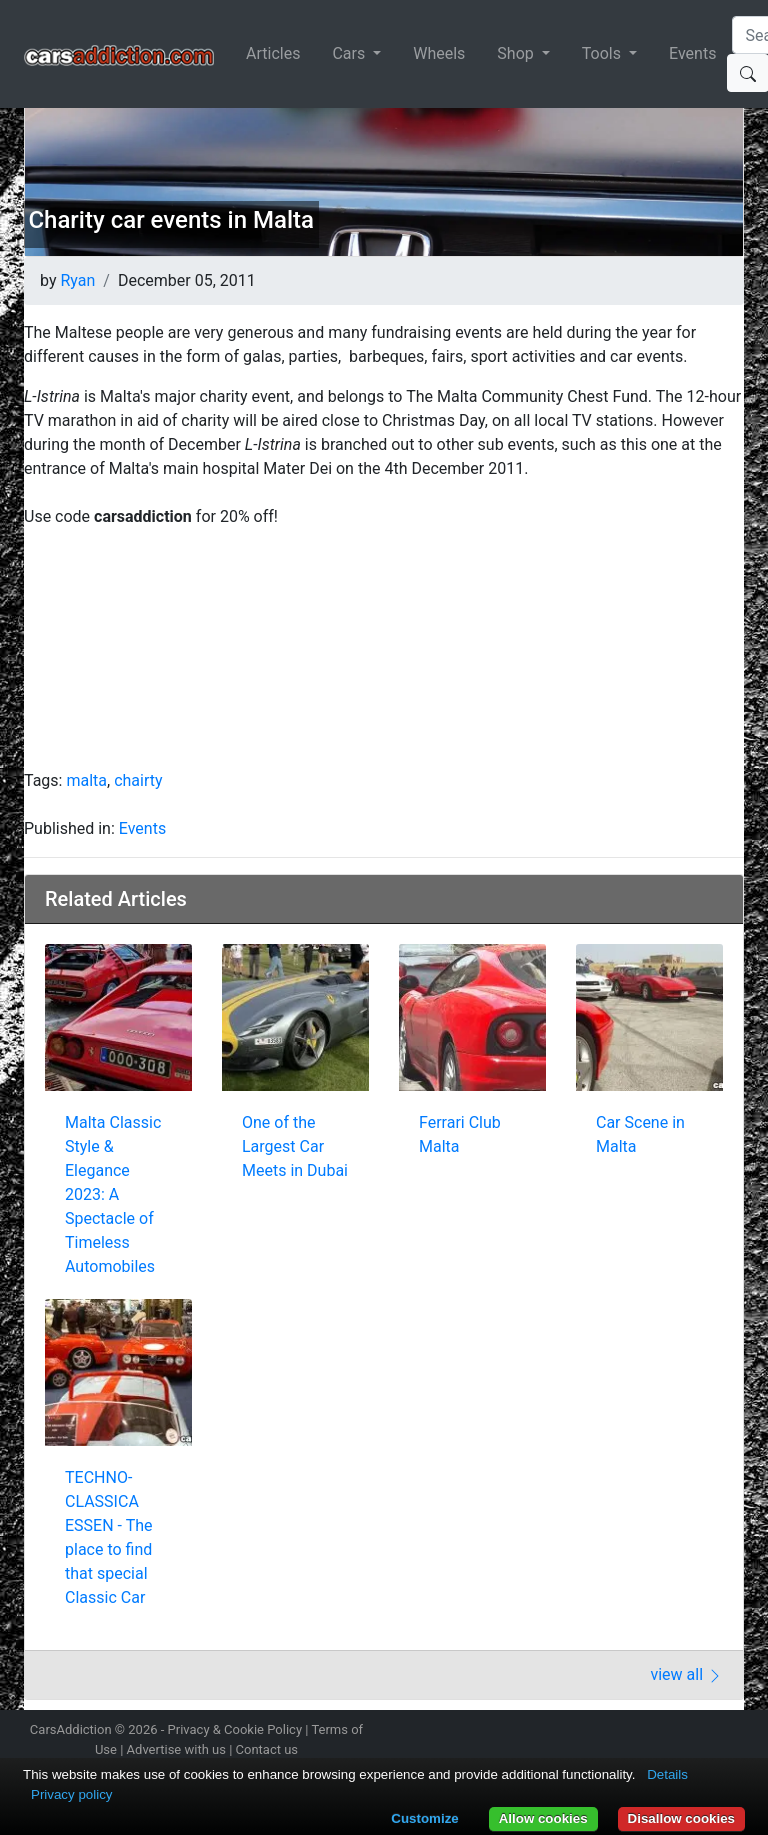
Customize (424, 1818)
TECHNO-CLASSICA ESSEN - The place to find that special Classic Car (109, 1537)
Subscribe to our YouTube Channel (732, 1732)
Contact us (267, 1749)
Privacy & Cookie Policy (235, 1729)
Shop (517, 53)
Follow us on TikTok (697, 1732)
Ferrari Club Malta (460, 1134)
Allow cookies (543, 1818)
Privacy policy (71, 1794)
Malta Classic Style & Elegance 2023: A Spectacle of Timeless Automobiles (113, 1194)
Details (667, 1774)
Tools (603, 53)
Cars (350, 53)
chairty (138, 780)
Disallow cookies (681, 1818)
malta (86, 780)
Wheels (439, 53)
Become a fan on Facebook (662, 1732)
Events (692, 53)
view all (686, 1674)
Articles (273, 53)
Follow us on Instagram (591, 1732)
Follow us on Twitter (626, 1732)
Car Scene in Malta (640, 1134)
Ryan (77, 280)
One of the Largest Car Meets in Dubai (295, 1146)
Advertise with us (176, 1749)
